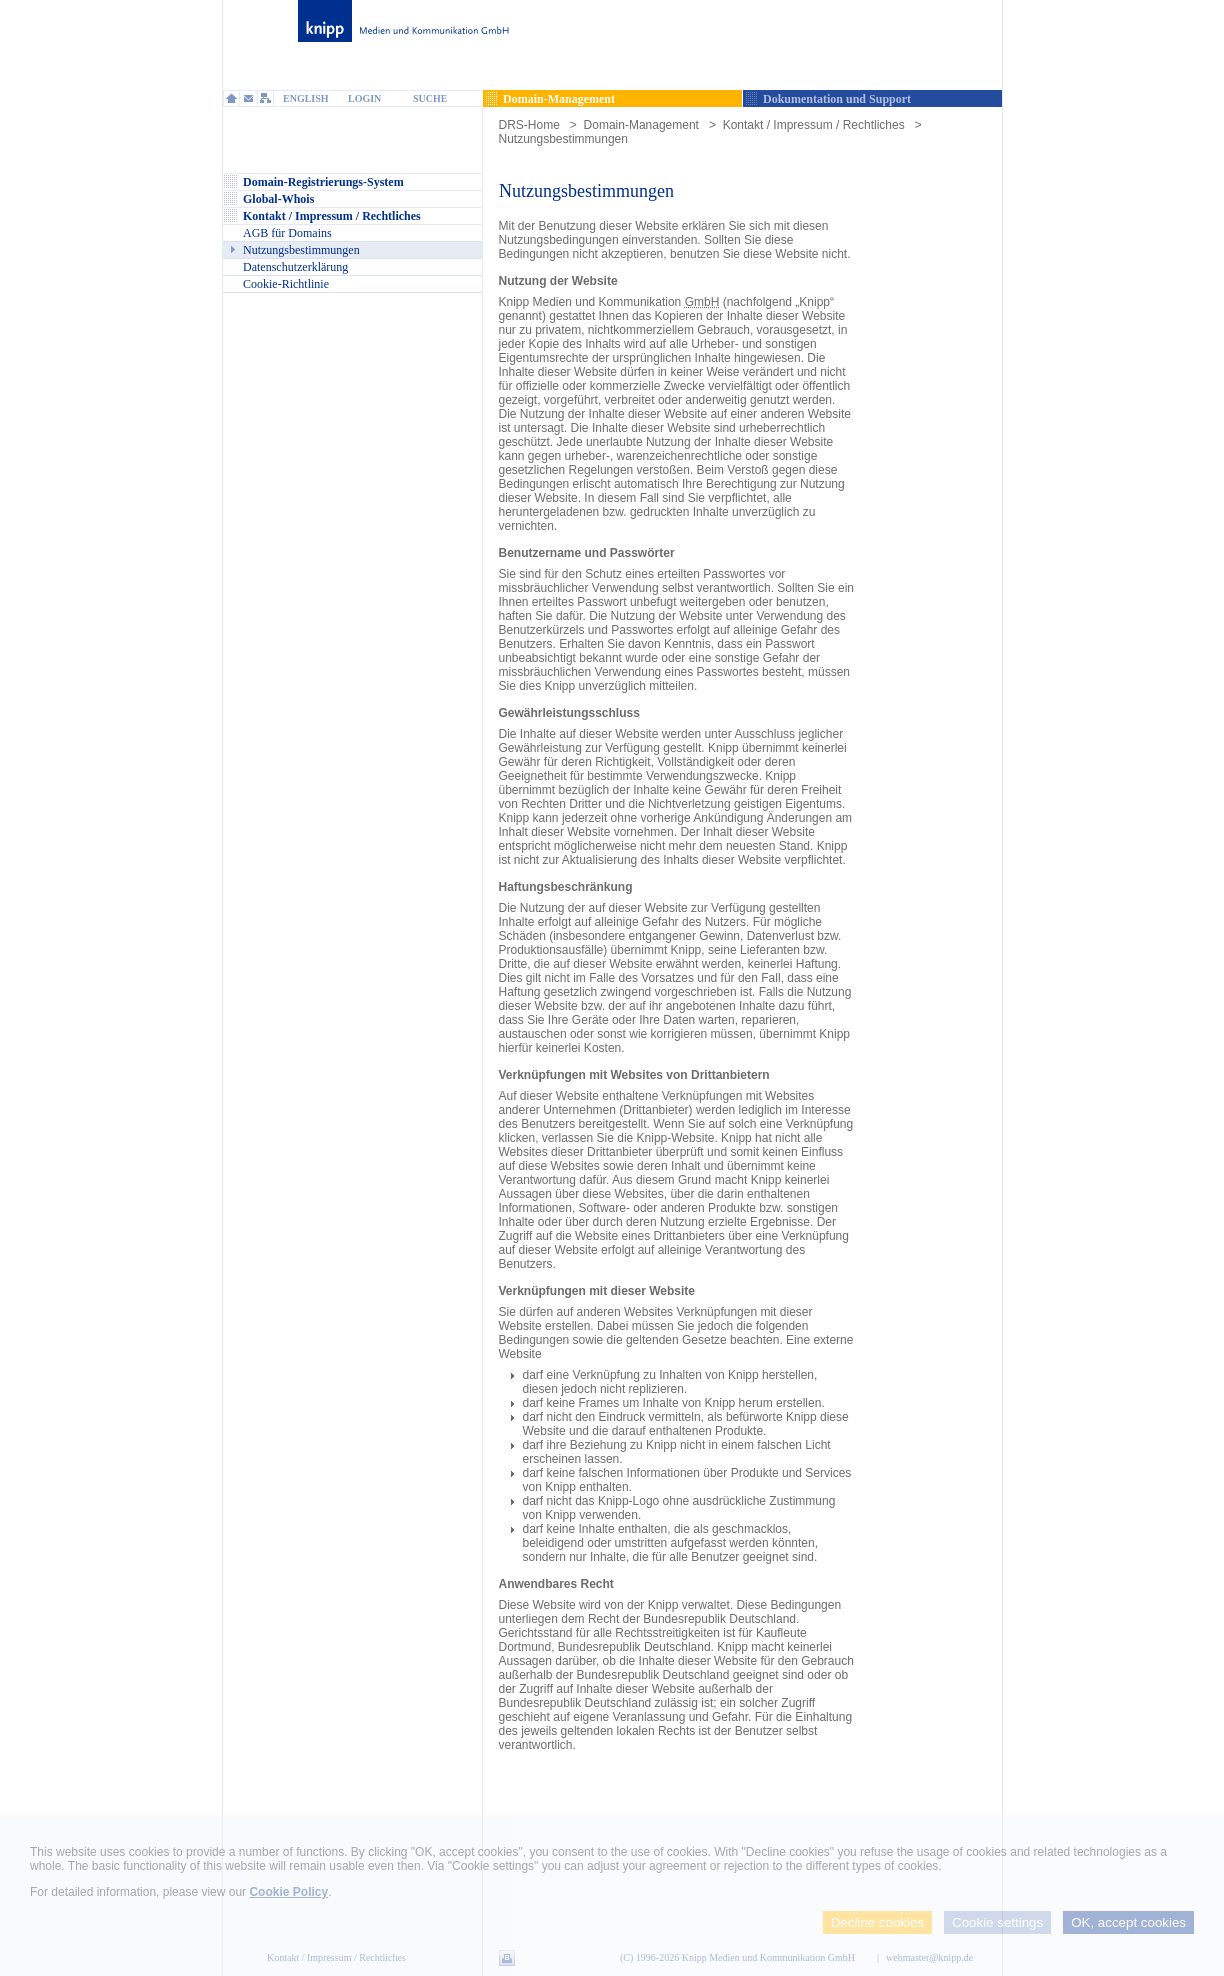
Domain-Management (641, 125)
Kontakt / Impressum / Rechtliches (814, 125)
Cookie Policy (288, 1892)
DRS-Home (529, 125)
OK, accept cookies (1128, 1922)
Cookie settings (997, 1922)
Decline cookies (877, 1922)
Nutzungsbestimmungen (563, 139)
